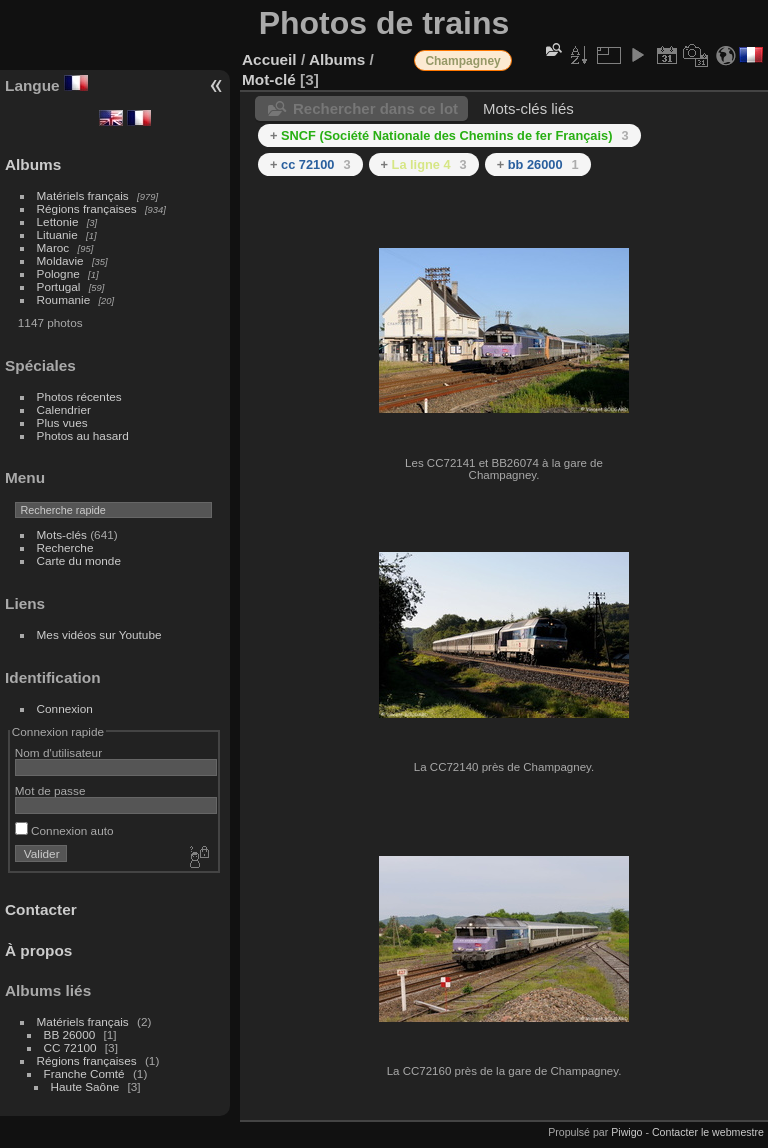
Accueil (269, 59)
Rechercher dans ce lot (375, 108)
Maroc (53, 247)
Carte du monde (79, 560)
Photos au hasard (83, 435)
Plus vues (62, 422)
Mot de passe (50, 790)
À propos (38, 950)
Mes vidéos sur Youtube (99, 634)
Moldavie (60, 260)
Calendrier (64, 409)
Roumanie (64, 299)
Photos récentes (79, 396)
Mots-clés (62, 534)
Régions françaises (87, 208)
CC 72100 (70, 1047)
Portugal (59, 286)
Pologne (58, 273)
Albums (33, 164)
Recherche (65, 547)
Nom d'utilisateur (58, 752)
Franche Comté (84, 1073)
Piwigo (626, 1132)
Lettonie (58, 221)
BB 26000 (70, 1034)
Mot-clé (269, 79)
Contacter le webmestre (708, 1132)
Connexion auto (64, 830)
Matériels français (83, 195)
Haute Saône (85, 1086)
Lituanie (57, 234)
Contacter (41, 909)
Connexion (65, 708)
